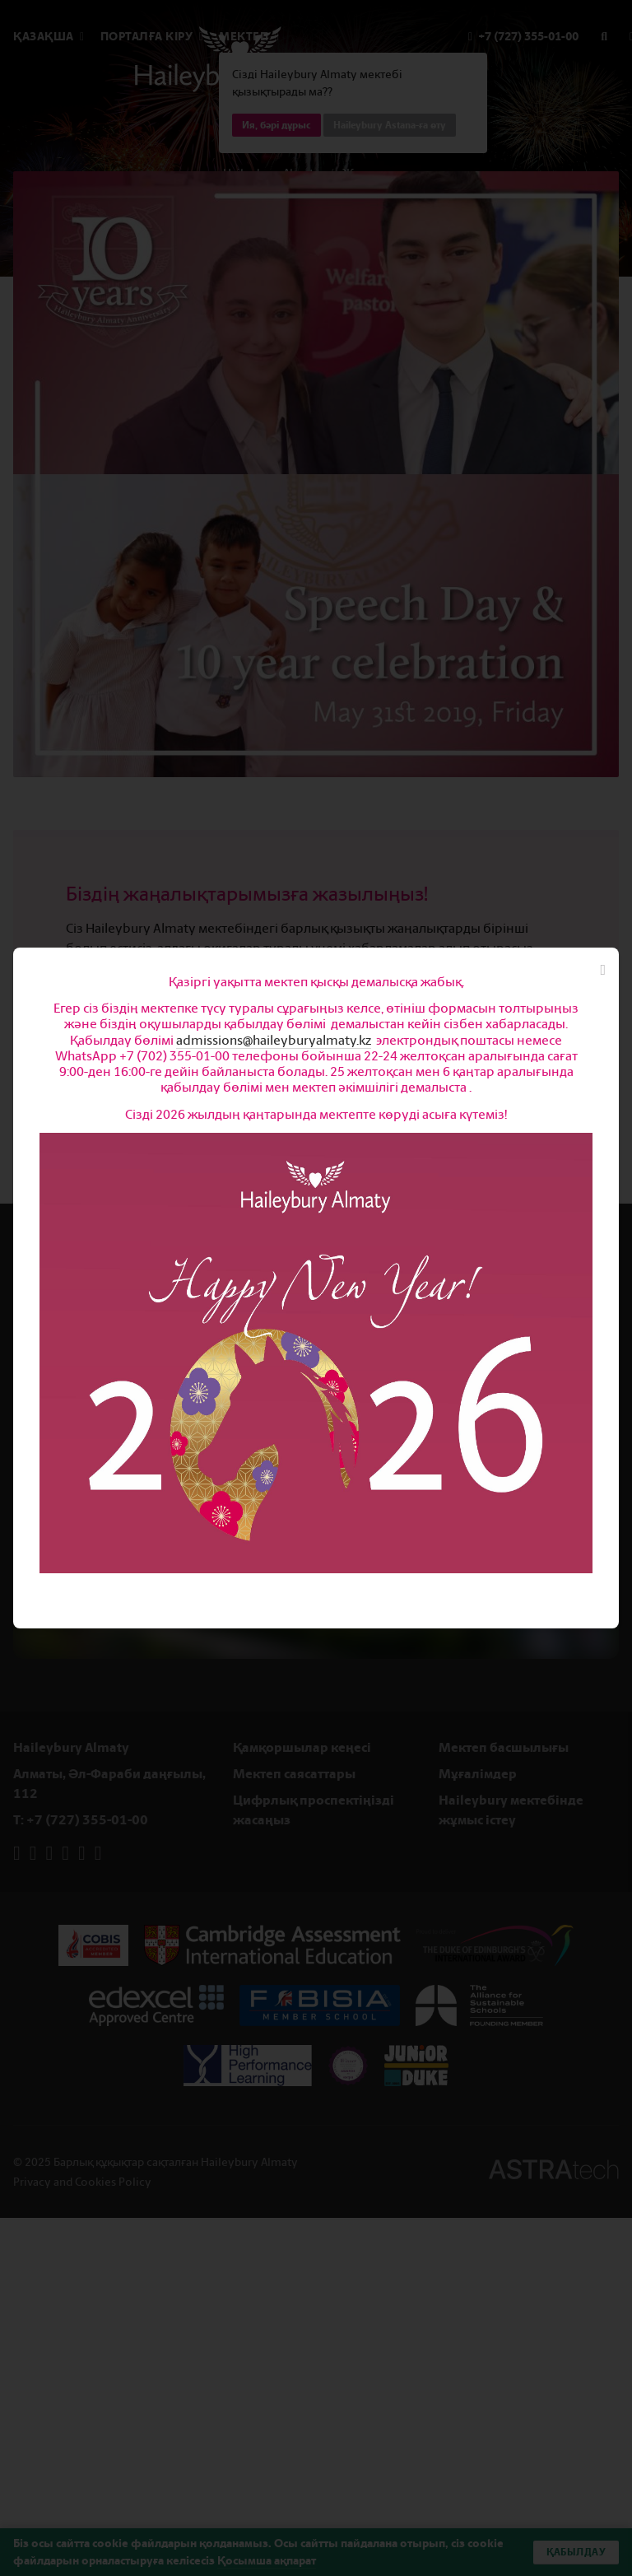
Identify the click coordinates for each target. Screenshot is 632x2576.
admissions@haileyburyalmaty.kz (273, 1040)
